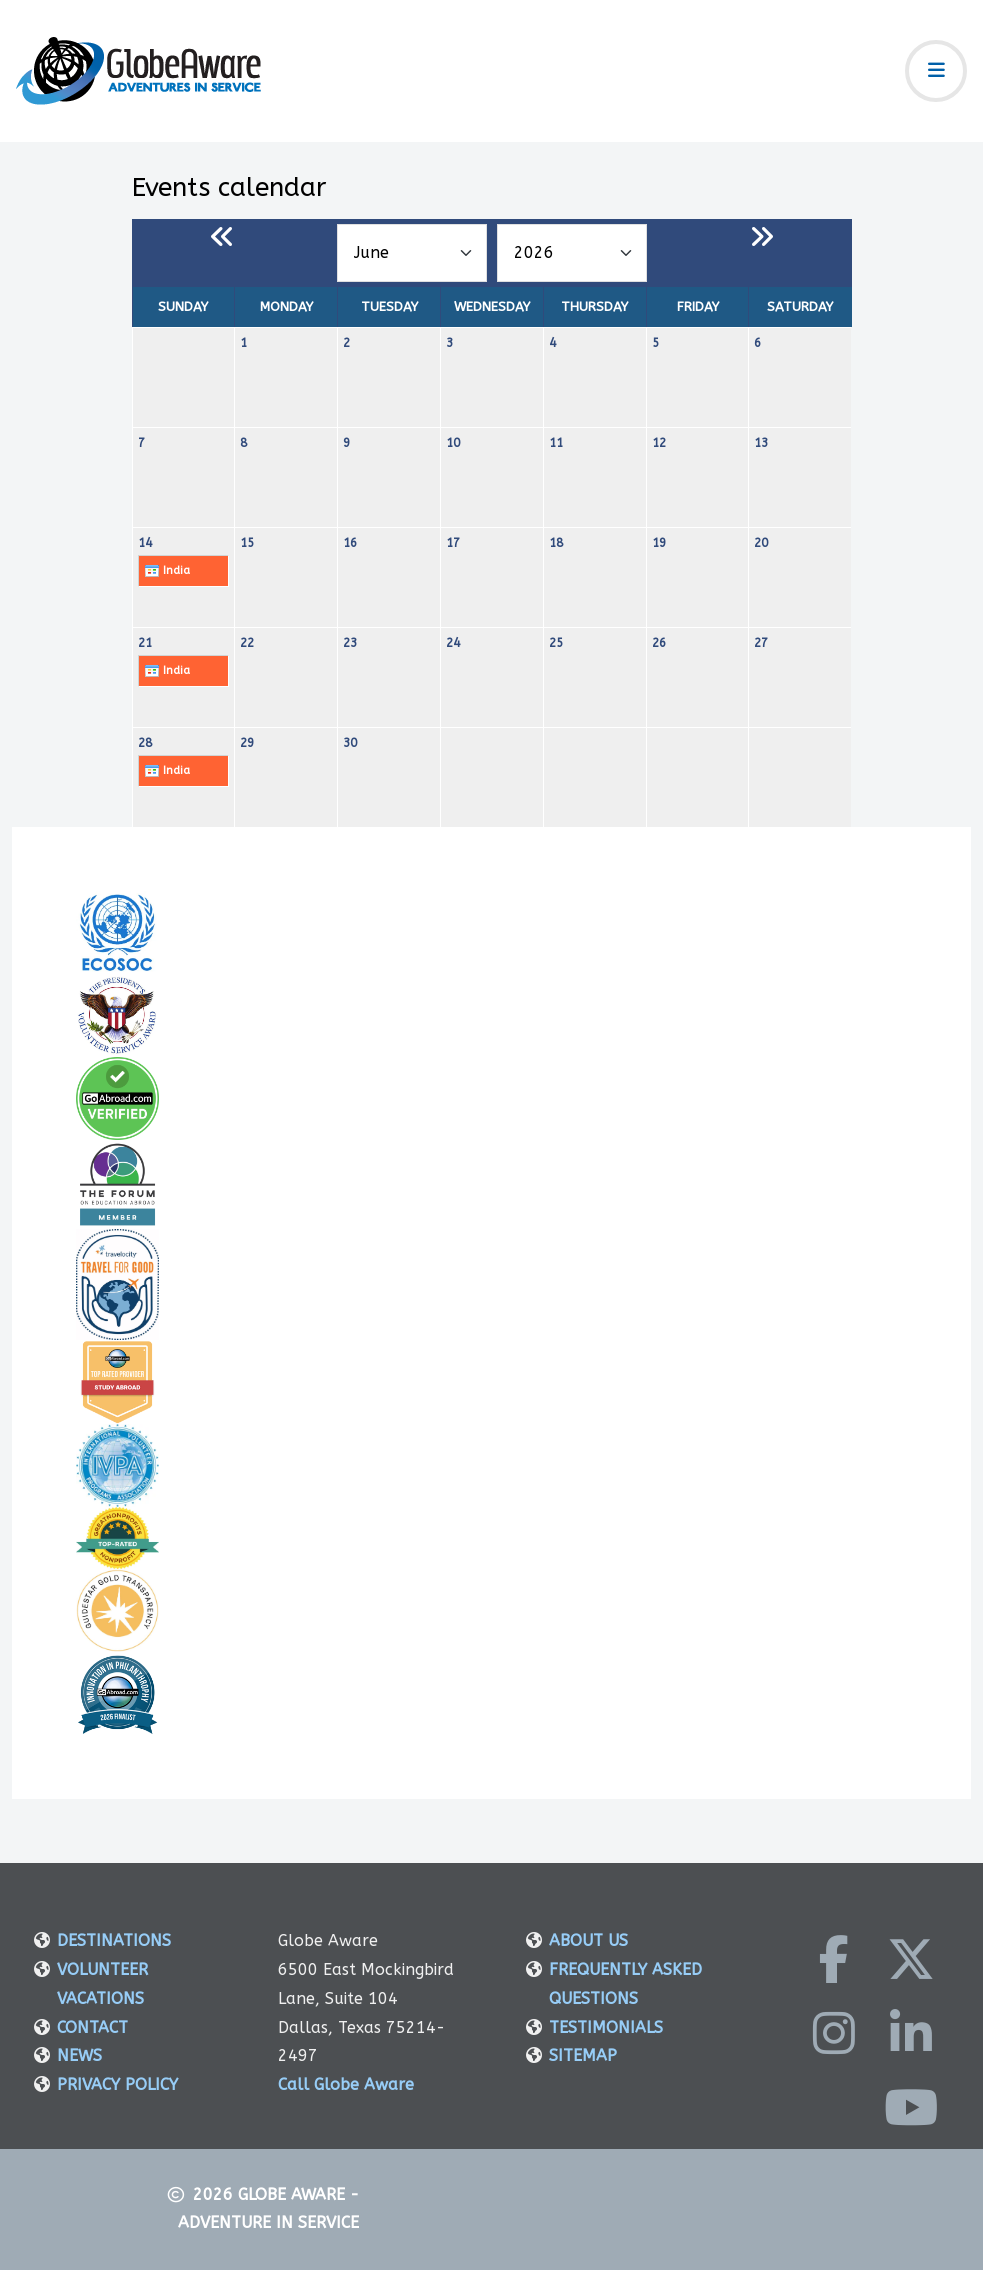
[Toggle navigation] (936, 71)
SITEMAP (583, 2055)
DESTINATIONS (114, 1940)
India (167, 571)
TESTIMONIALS (606, 2027)
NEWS (79, 2055)
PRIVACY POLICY (117, 2084)
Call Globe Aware (346, 2084)
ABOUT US (588, 1940)
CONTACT (92, 2027)
